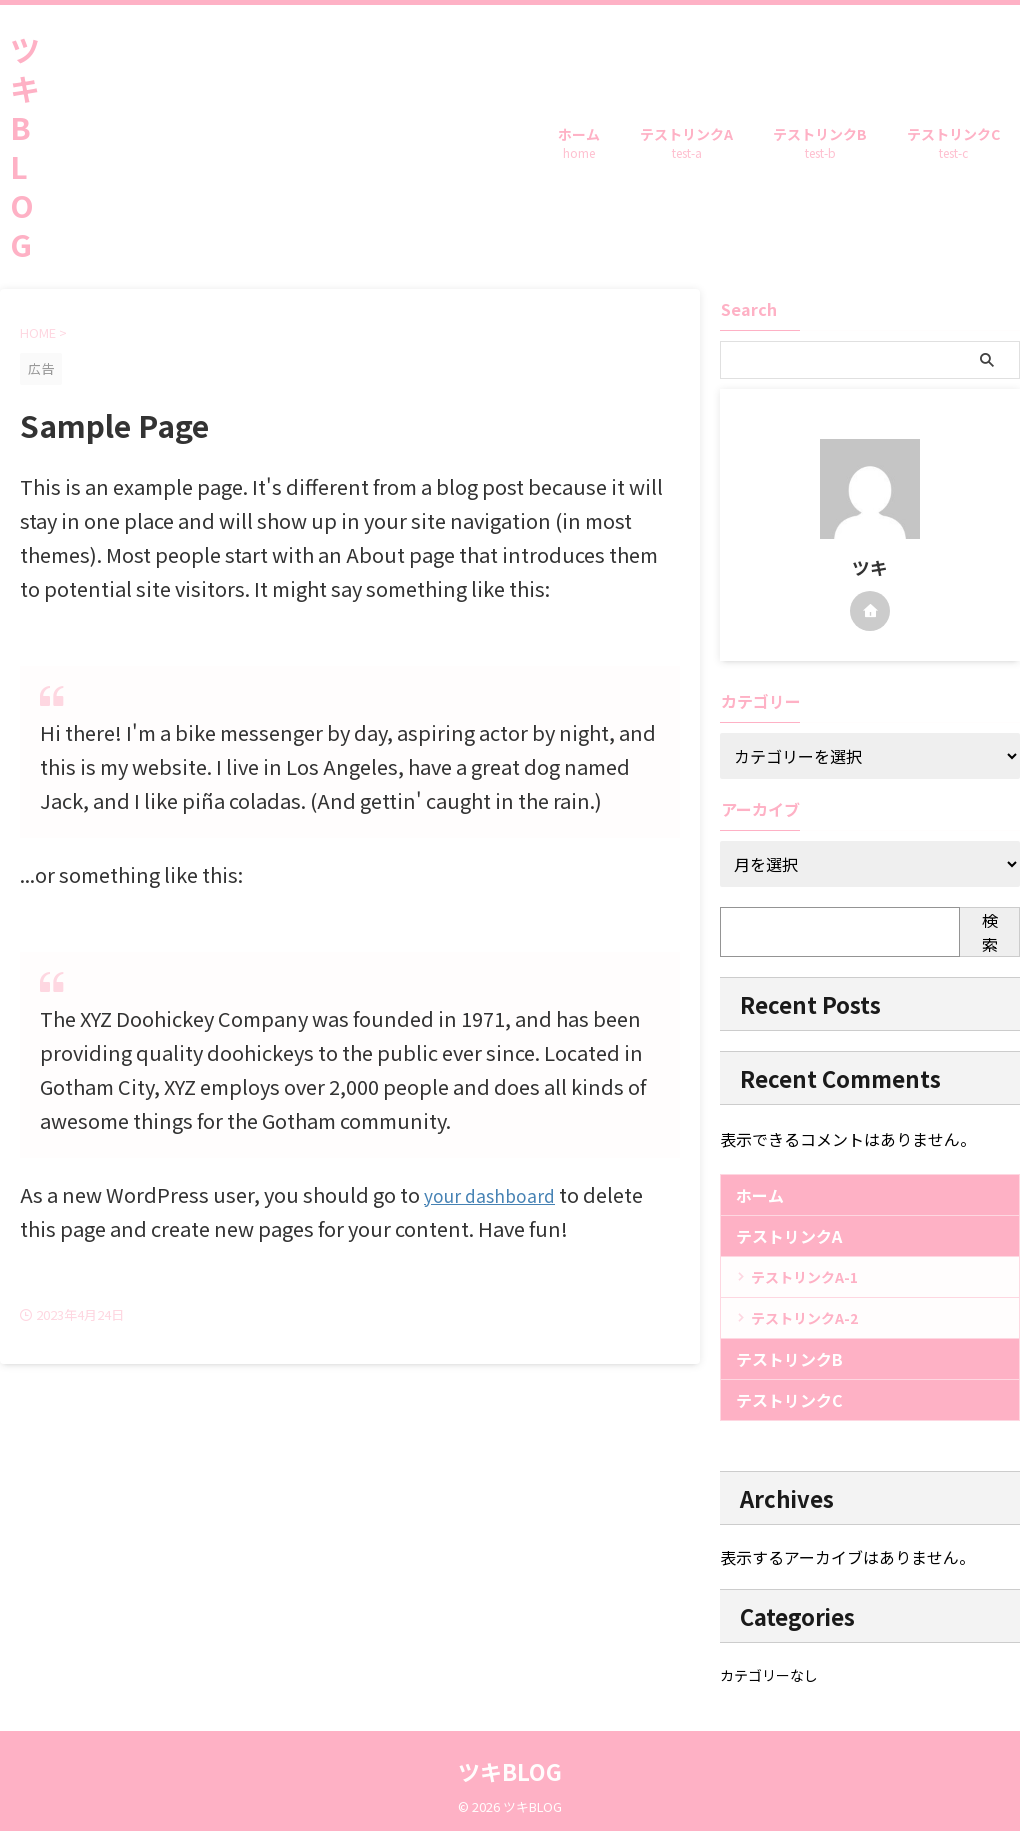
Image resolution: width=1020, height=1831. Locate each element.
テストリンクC (953, 144)
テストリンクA (686, 144)
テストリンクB (820, 144)
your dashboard (499, 1194)
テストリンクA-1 (804, 1277)
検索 (990, 932)
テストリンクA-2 (804, 1318)
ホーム (579, 144)
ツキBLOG (25, 146)
